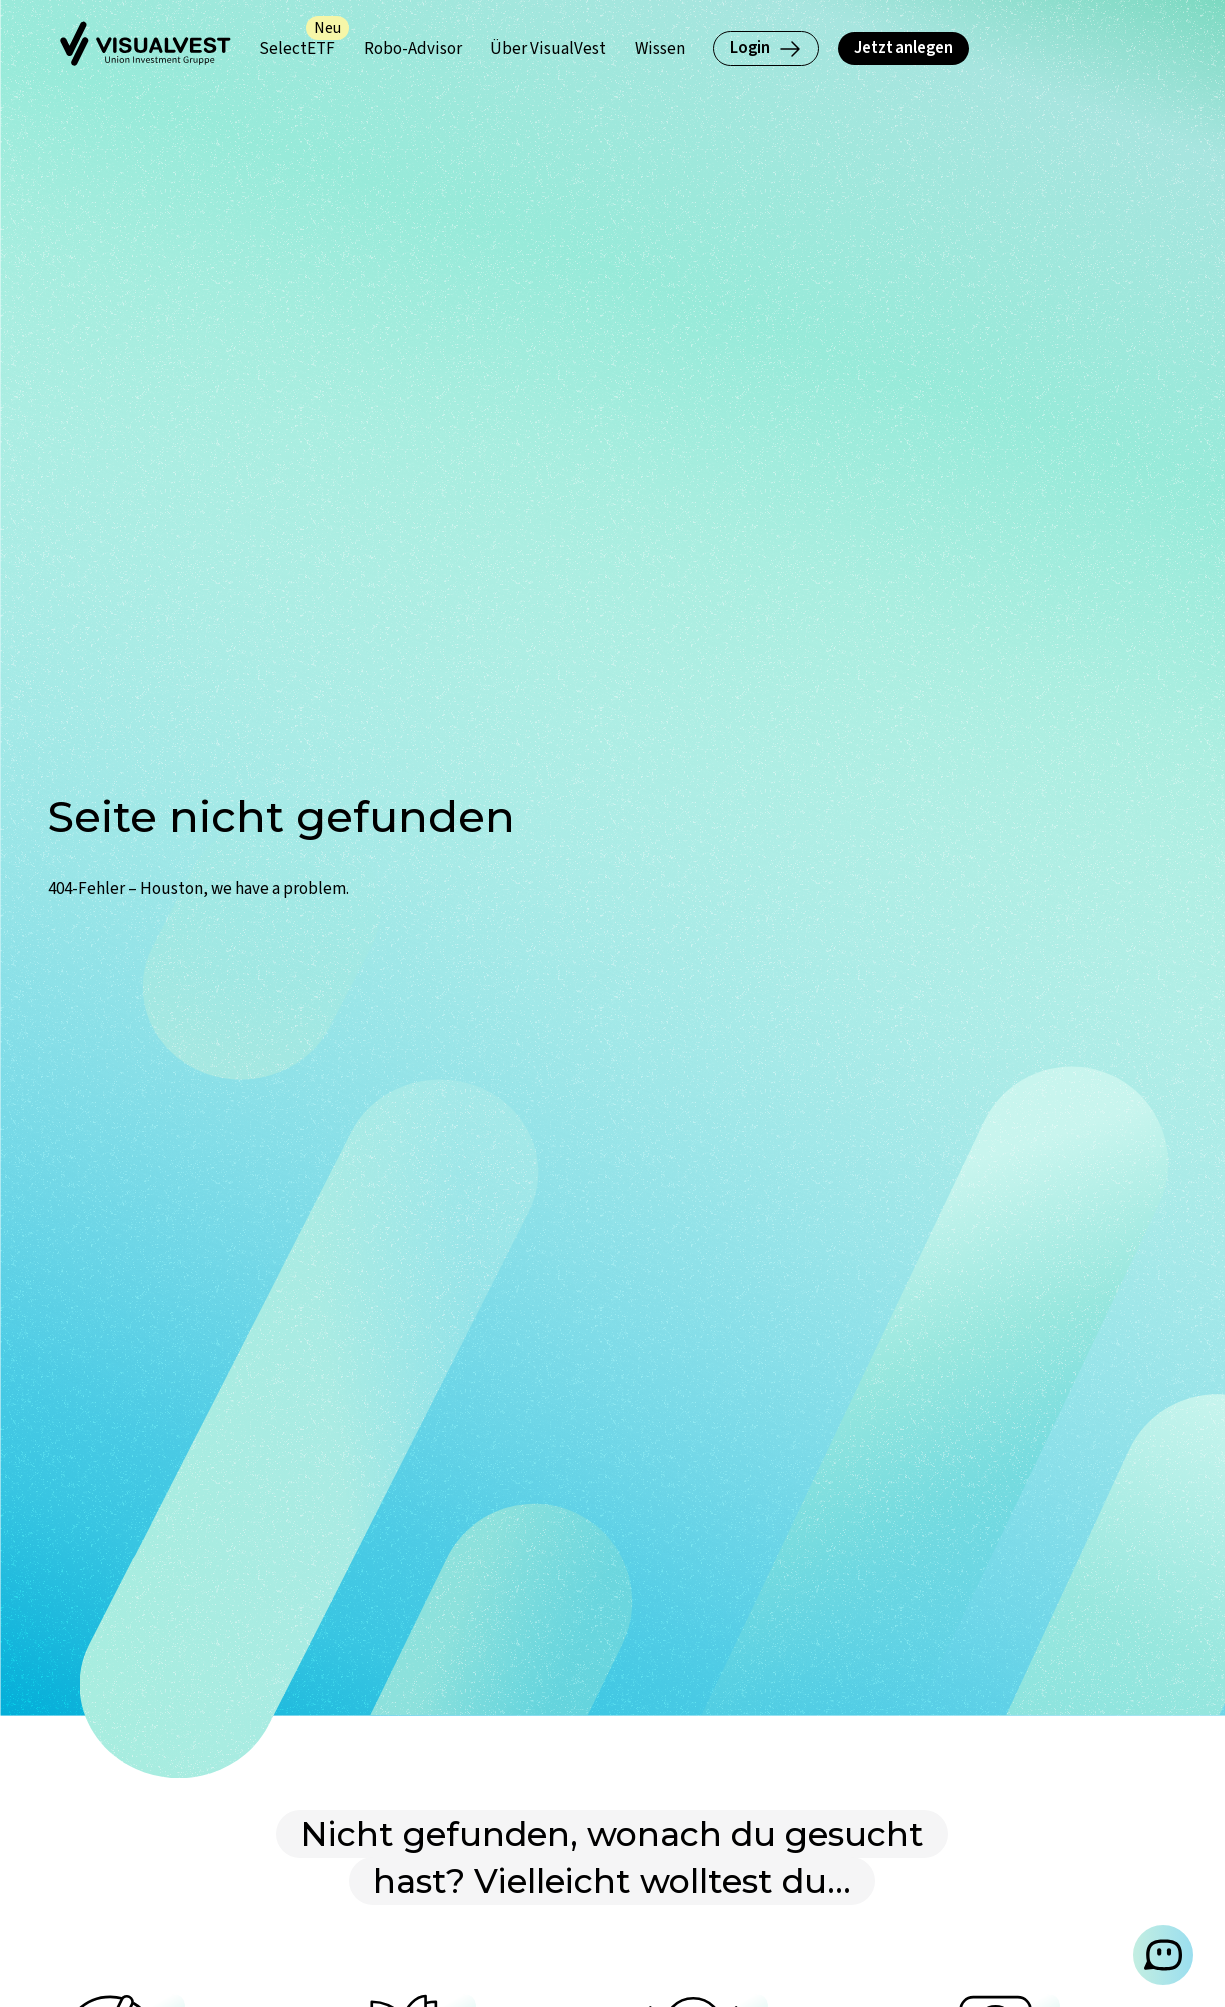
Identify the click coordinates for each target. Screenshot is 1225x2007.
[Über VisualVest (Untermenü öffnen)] (548, 48)
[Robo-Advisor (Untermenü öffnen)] (413, 48)
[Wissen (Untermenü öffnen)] (660, 48)
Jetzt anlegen (903, 47)
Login (766, 47)
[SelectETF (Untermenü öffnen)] (297, 48)
